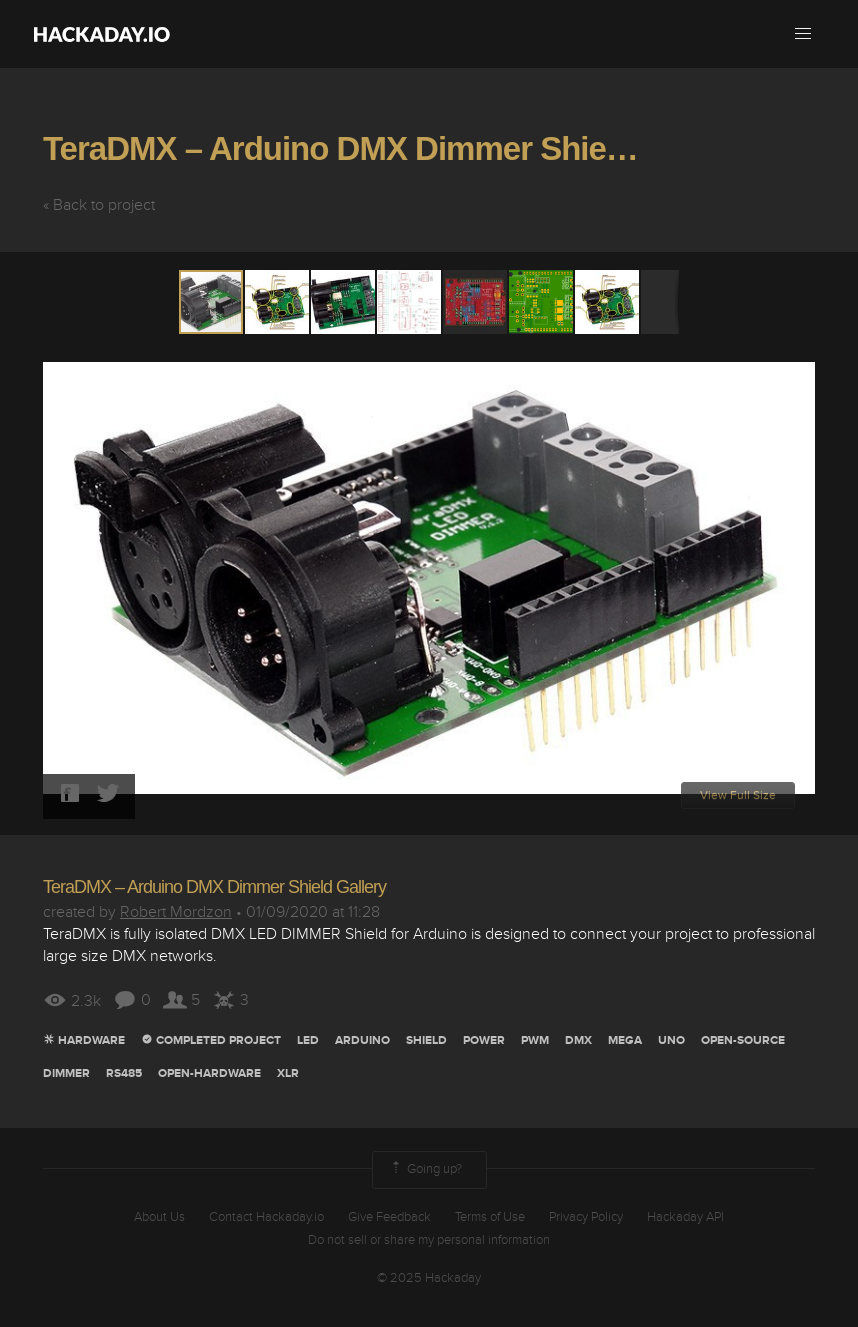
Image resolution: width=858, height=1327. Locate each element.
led (308, 1040)
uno (671, 1040)
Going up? (425, 1170)
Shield (426, 1040)
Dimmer (66, 1073)
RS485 (124, 1073)
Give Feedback (389, 1217)
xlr (288, 1073)
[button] (803, 34)
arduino (362, 1040)
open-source (743, 1040)
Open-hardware (209, 1073)
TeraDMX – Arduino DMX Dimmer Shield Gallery (394, 148)
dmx (578, 1040)
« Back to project (99, 205)
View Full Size (738, 795)
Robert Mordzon (176, 912)
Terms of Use (490, 1217)
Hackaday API (685, 1217)
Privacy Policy (586, 1217)
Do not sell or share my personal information (429, 1240)
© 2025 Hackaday (429, 1278)
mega (625, 1040)
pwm (535, 1040)
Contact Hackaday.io (266, 1217)
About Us (159, 1217)
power (484, 1040)
